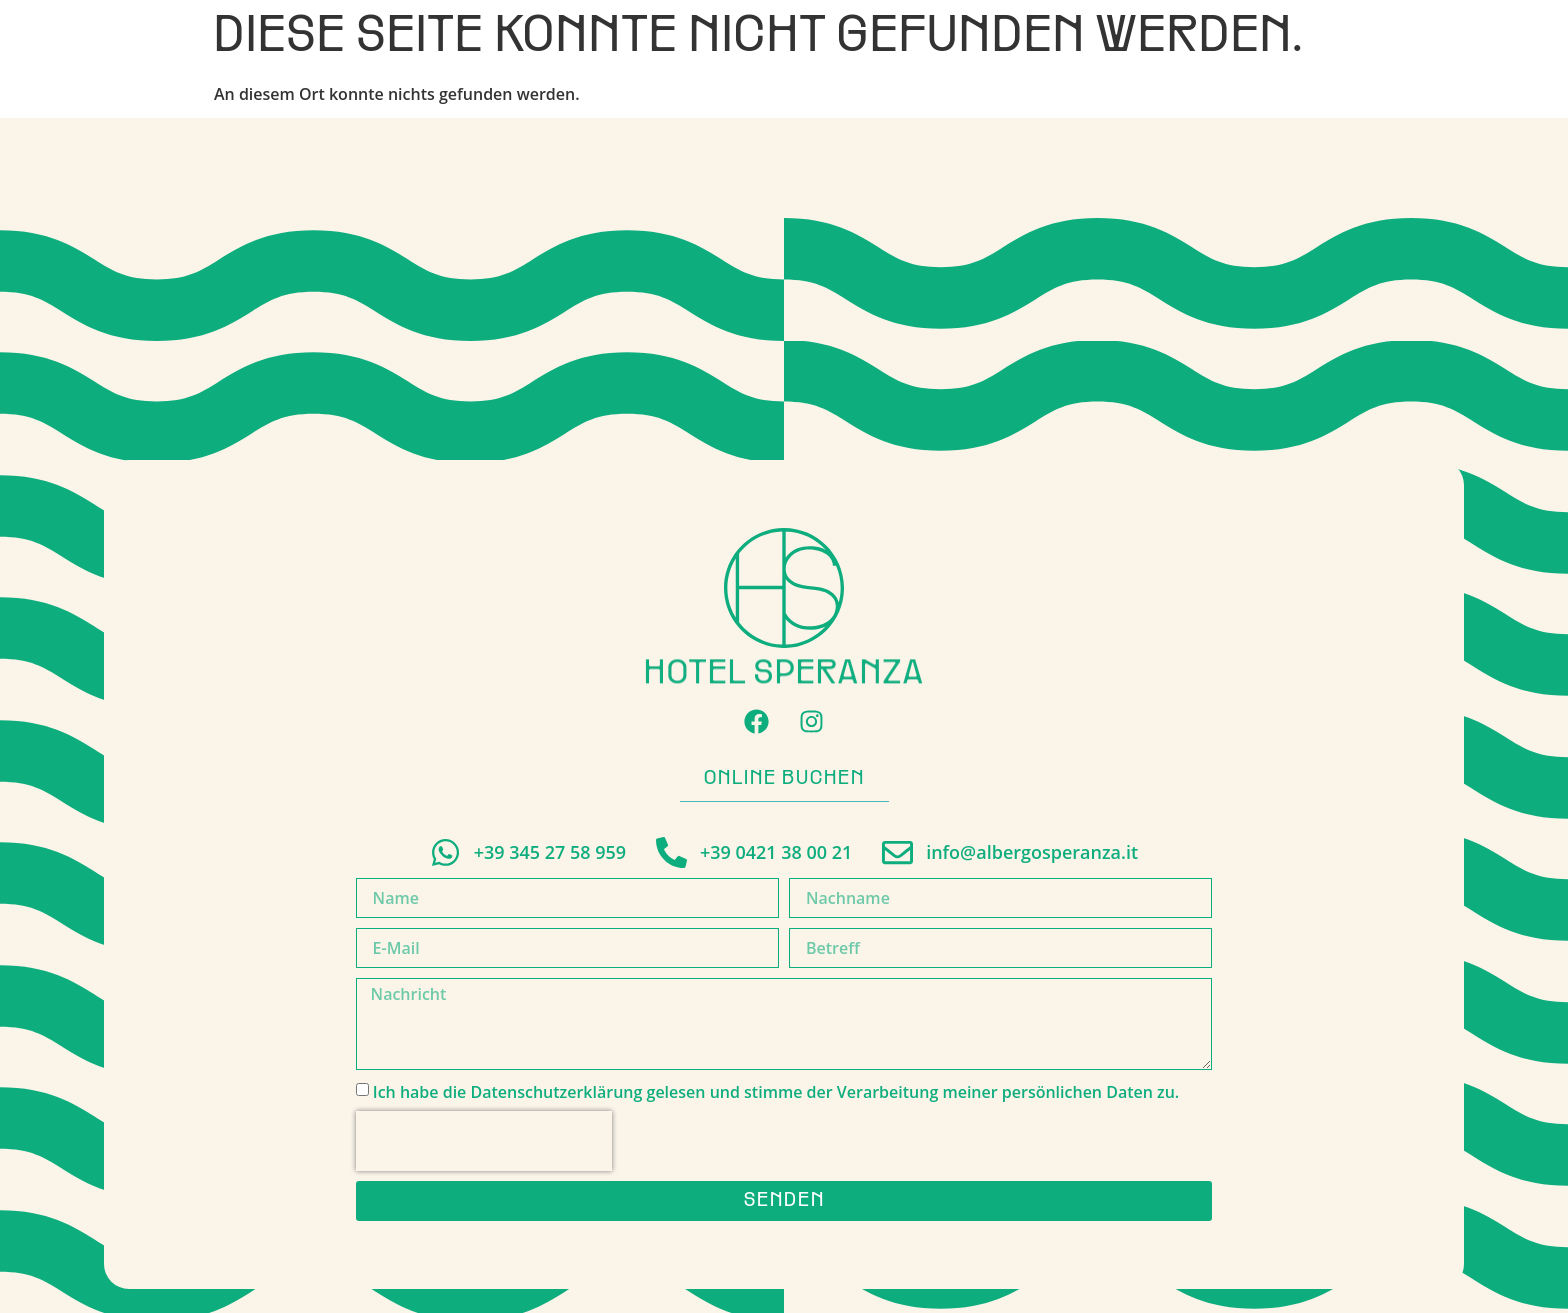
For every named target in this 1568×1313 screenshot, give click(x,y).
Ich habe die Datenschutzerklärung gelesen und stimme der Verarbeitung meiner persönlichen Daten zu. (776, 1091)
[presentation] (484, 1141)
